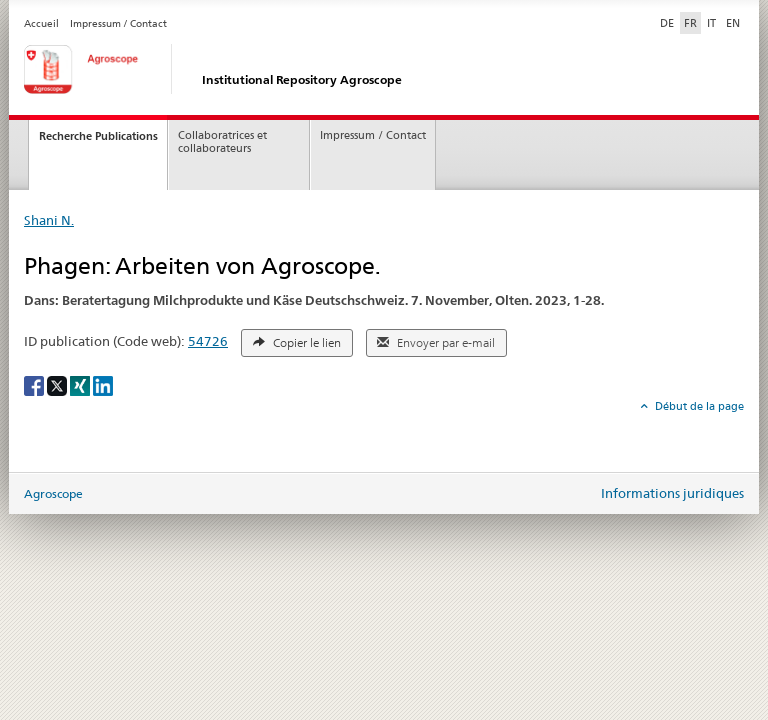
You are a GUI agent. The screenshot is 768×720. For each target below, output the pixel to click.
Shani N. (49, 220)
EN (733, 23)
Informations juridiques (672, 493)
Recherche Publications (98, 136)
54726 (208, 341)
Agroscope (53, 493)
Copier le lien (297, 343)
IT (711, 23)
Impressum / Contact (118, 23)
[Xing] (81, 384)
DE (669, 22)
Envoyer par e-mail (436, 343)
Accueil (41, 23)
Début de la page (698, 406)
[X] (58, 384)
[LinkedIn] (103, 384)
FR (690, 23)
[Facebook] (35, 384)
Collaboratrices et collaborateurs (222, 142)
